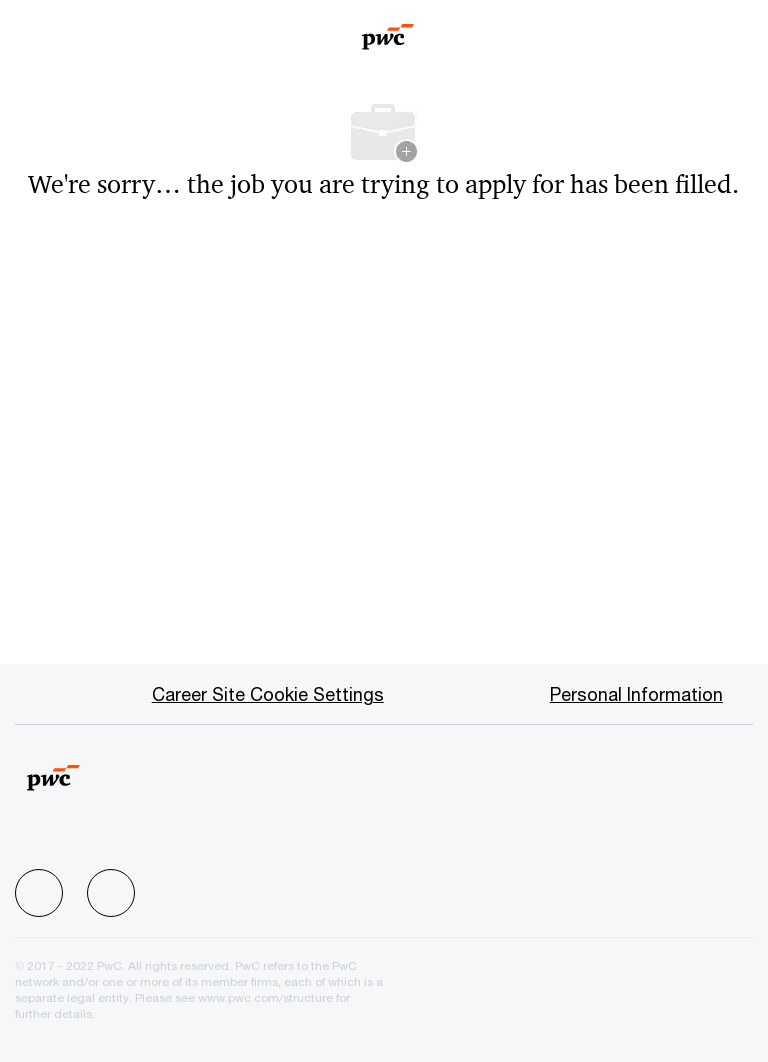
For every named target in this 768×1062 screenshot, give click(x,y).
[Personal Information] (636, 694)
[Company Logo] (388, 30)
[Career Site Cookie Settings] (268, 694)
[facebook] (39, 893)
